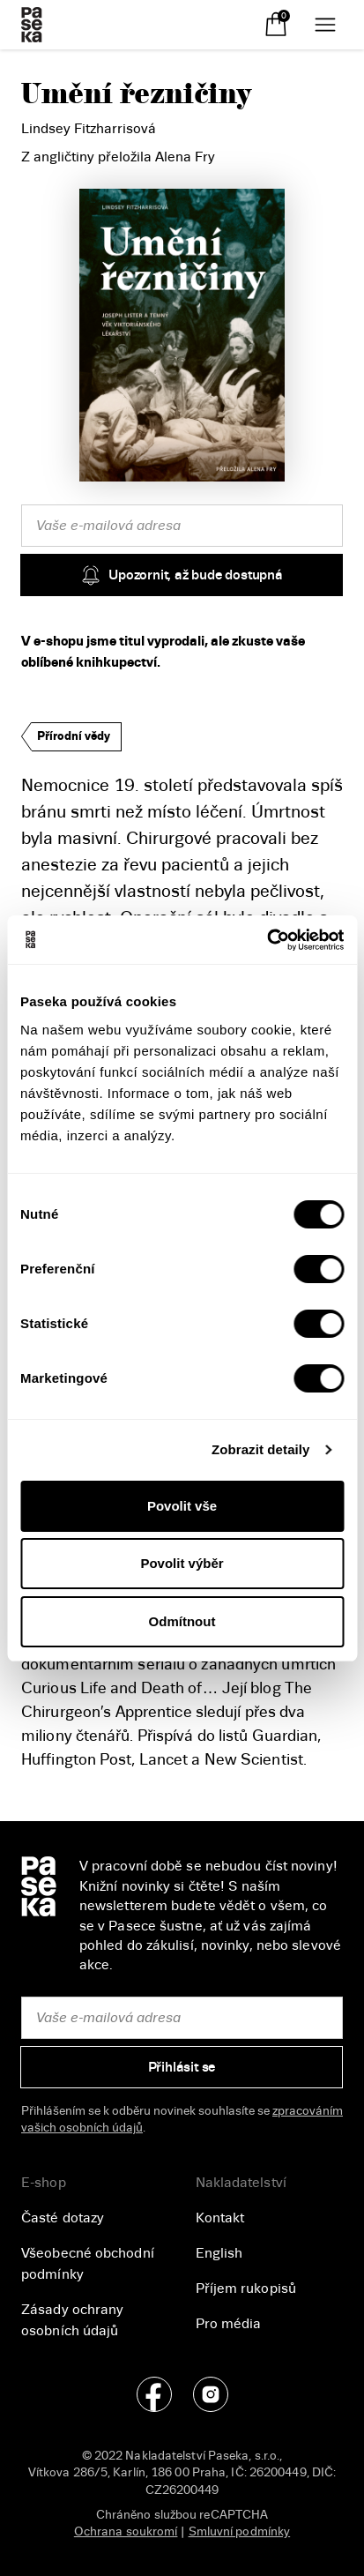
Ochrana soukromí (126, 2531)
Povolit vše (182, 1505)
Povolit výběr (181, 1563)
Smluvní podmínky (240, 2531)
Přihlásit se (182, 2067)
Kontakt (220, 2218)
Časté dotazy (62, 2218)
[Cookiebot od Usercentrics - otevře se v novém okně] (266, 940)
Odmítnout (182, 1621)
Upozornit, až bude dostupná (181, 575)
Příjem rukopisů (246, 2288)
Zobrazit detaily (261, 1449)
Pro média (229, 2324)
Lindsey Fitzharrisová (88, 129)
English (219, 2253)
